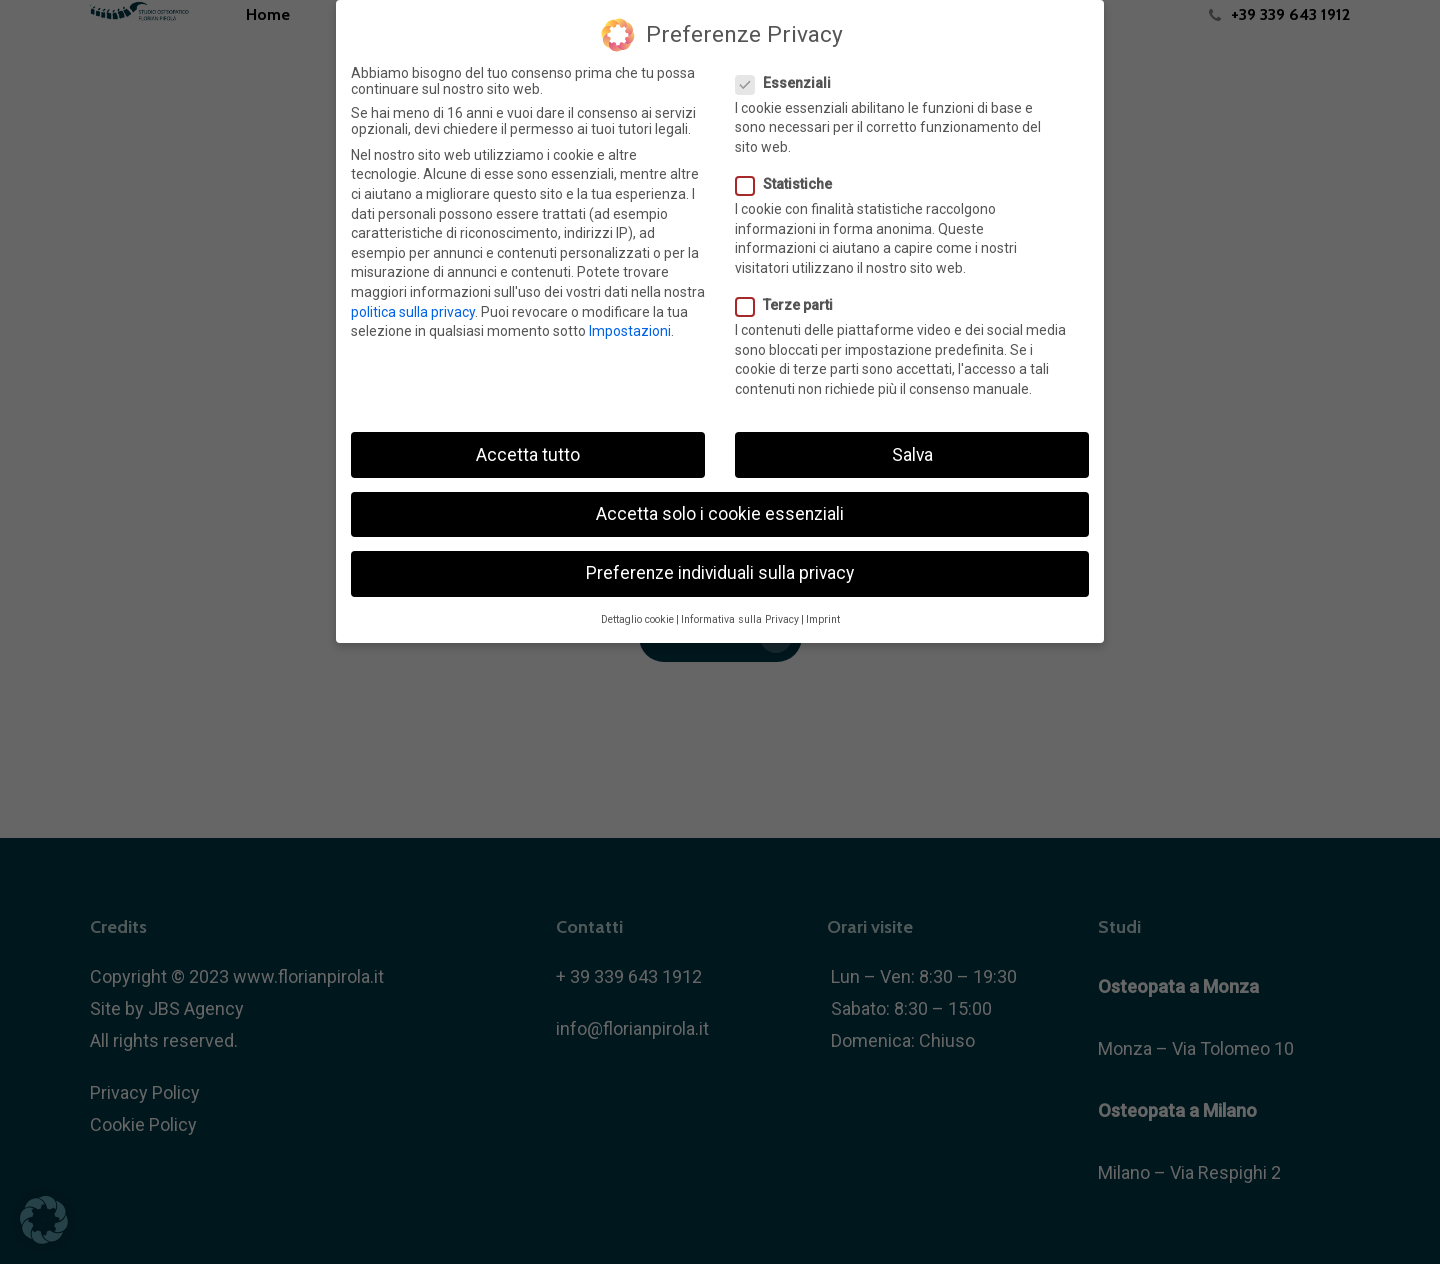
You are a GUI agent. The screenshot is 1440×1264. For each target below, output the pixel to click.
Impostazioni (630, 331)
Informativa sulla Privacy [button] (740, 619)
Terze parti (792, 305)
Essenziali (791, 82)
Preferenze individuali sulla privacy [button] (720, 572)
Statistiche (792, 184)
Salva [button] (912, 454)
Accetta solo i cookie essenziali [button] (720, 513)
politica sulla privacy (413, 311)
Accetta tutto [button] (528, 454)
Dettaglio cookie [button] (637, 619)
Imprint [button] (823, 619)
